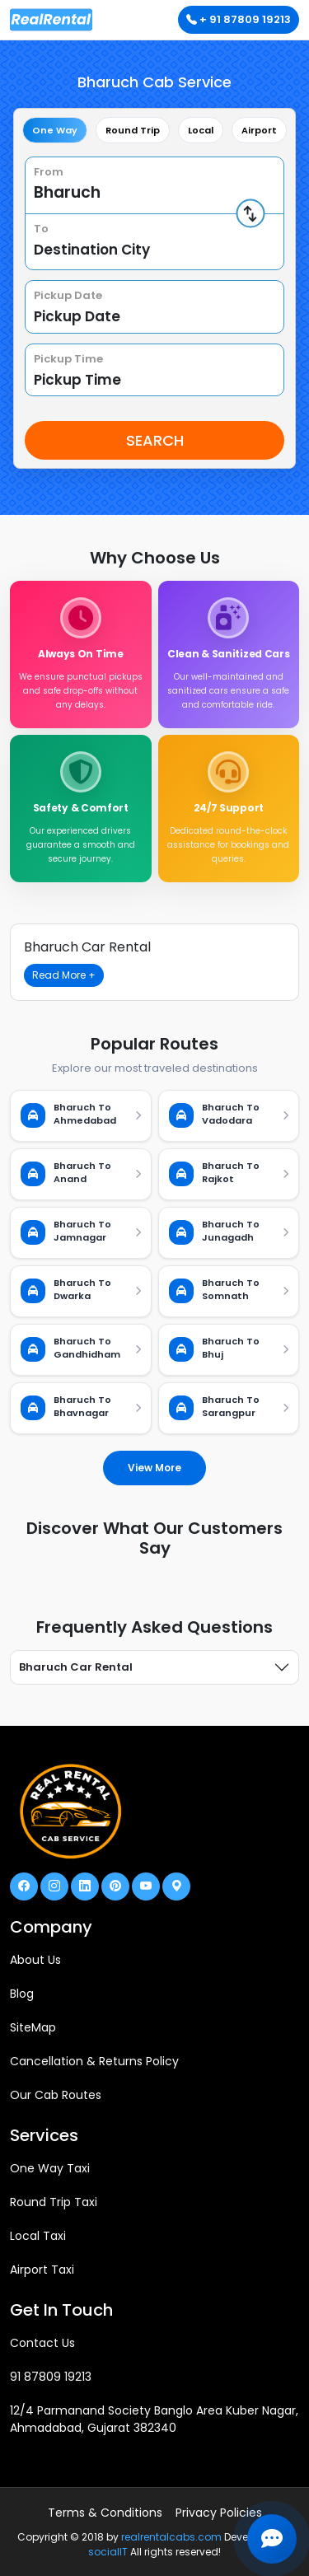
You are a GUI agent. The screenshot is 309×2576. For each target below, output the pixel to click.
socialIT (108, 2552)
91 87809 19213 (50, 2376)
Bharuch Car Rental (76, 1667)
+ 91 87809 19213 (238, 19)
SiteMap (33, 2027)
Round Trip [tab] (132, 130)
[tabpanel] (154, 308)
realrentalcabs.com (171, 2537)
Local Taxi (38, 2236)
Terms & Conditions (105, 2512)
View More (154, 1468)
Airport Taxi (42, 2269)
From (48, 172)
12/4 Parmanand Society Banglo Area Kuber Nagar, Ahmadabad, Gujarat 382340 (154, 2419)
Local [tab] (200, 130)
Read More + (64, 975)
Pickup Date (68, 295)
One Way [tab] (54, 130)
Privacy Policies (219, 2512)
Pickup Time (68, 359)
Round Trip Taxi (53, 2202)
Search (155, 440)
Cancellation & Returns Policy (94, 2061)
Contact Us (42, 2343)
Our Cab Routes (55, 2095)
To (41, 228)
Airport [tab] (259, 130)
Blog (22, 1993)
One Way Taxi (50, 2168)
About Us (35, 1960)
